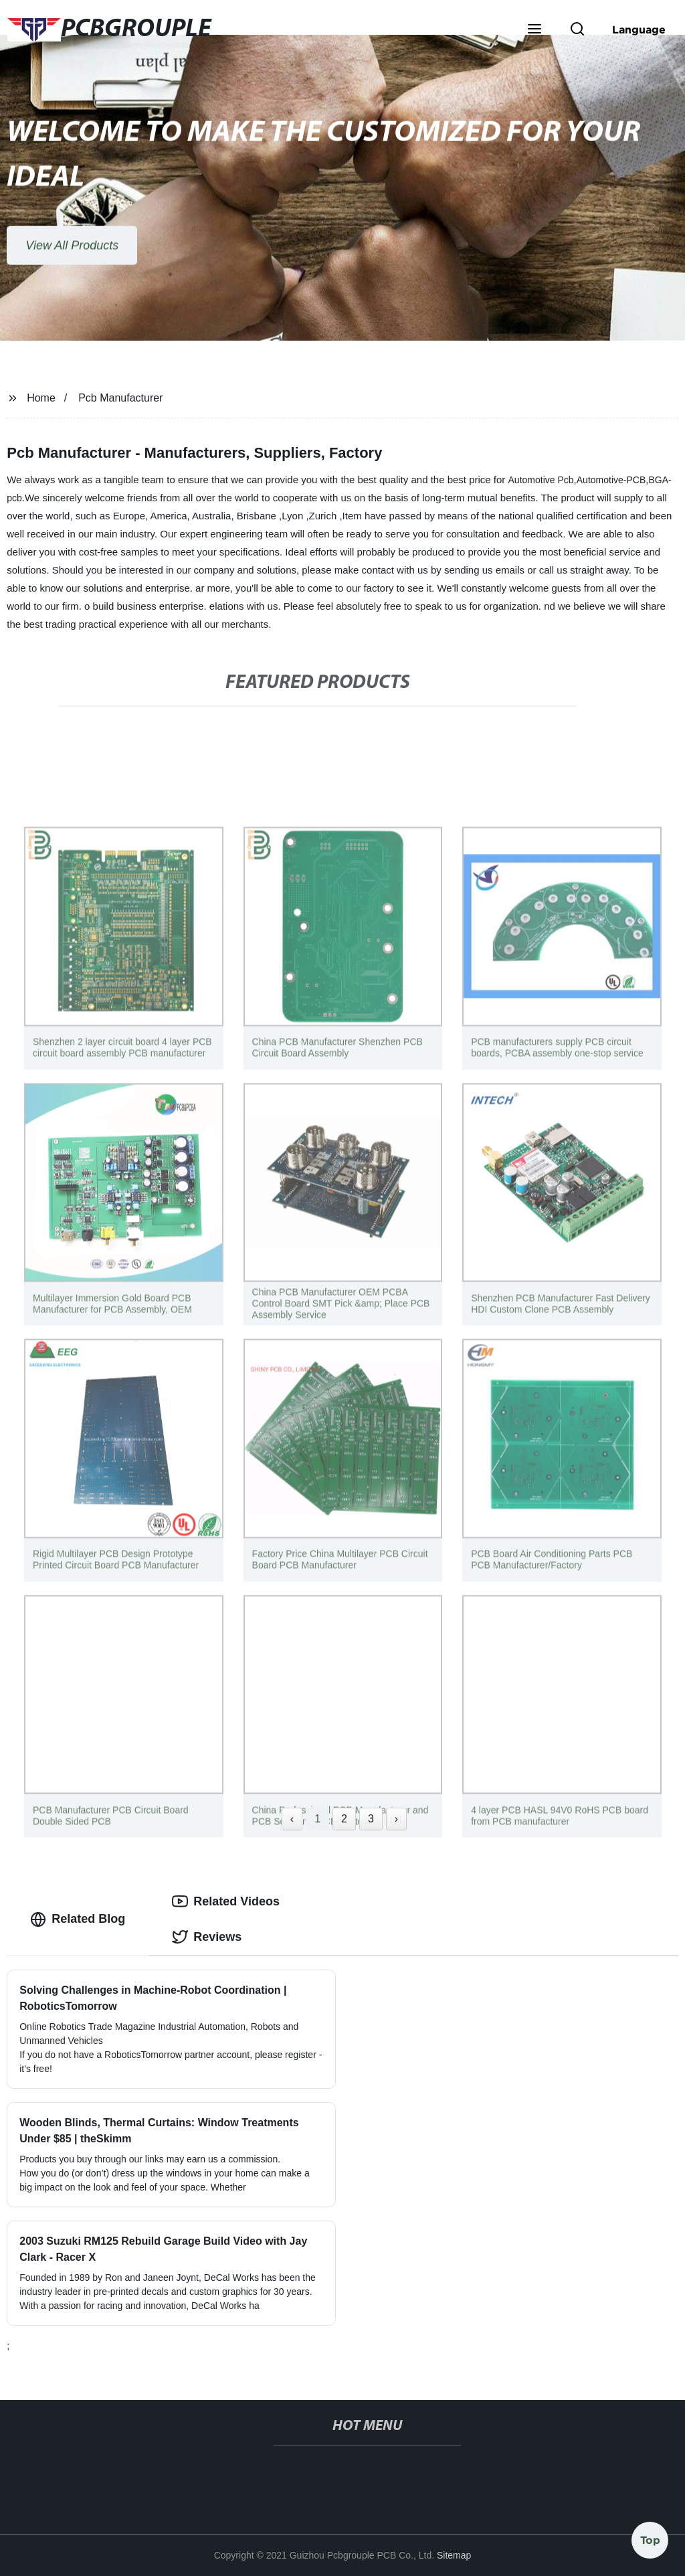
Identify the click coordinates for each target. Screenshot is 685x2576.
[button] (534, 30)
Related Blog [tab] (77, 1919)
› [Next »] (396, 1818)
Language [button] (639, 29)
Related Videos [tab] (226, 1901)
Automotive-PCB (611, 480)
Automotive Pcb (541, 480)
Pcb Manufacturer (120, 398)
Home (41, 398)
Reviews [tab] (206, 1937)
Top (650, 2536)
